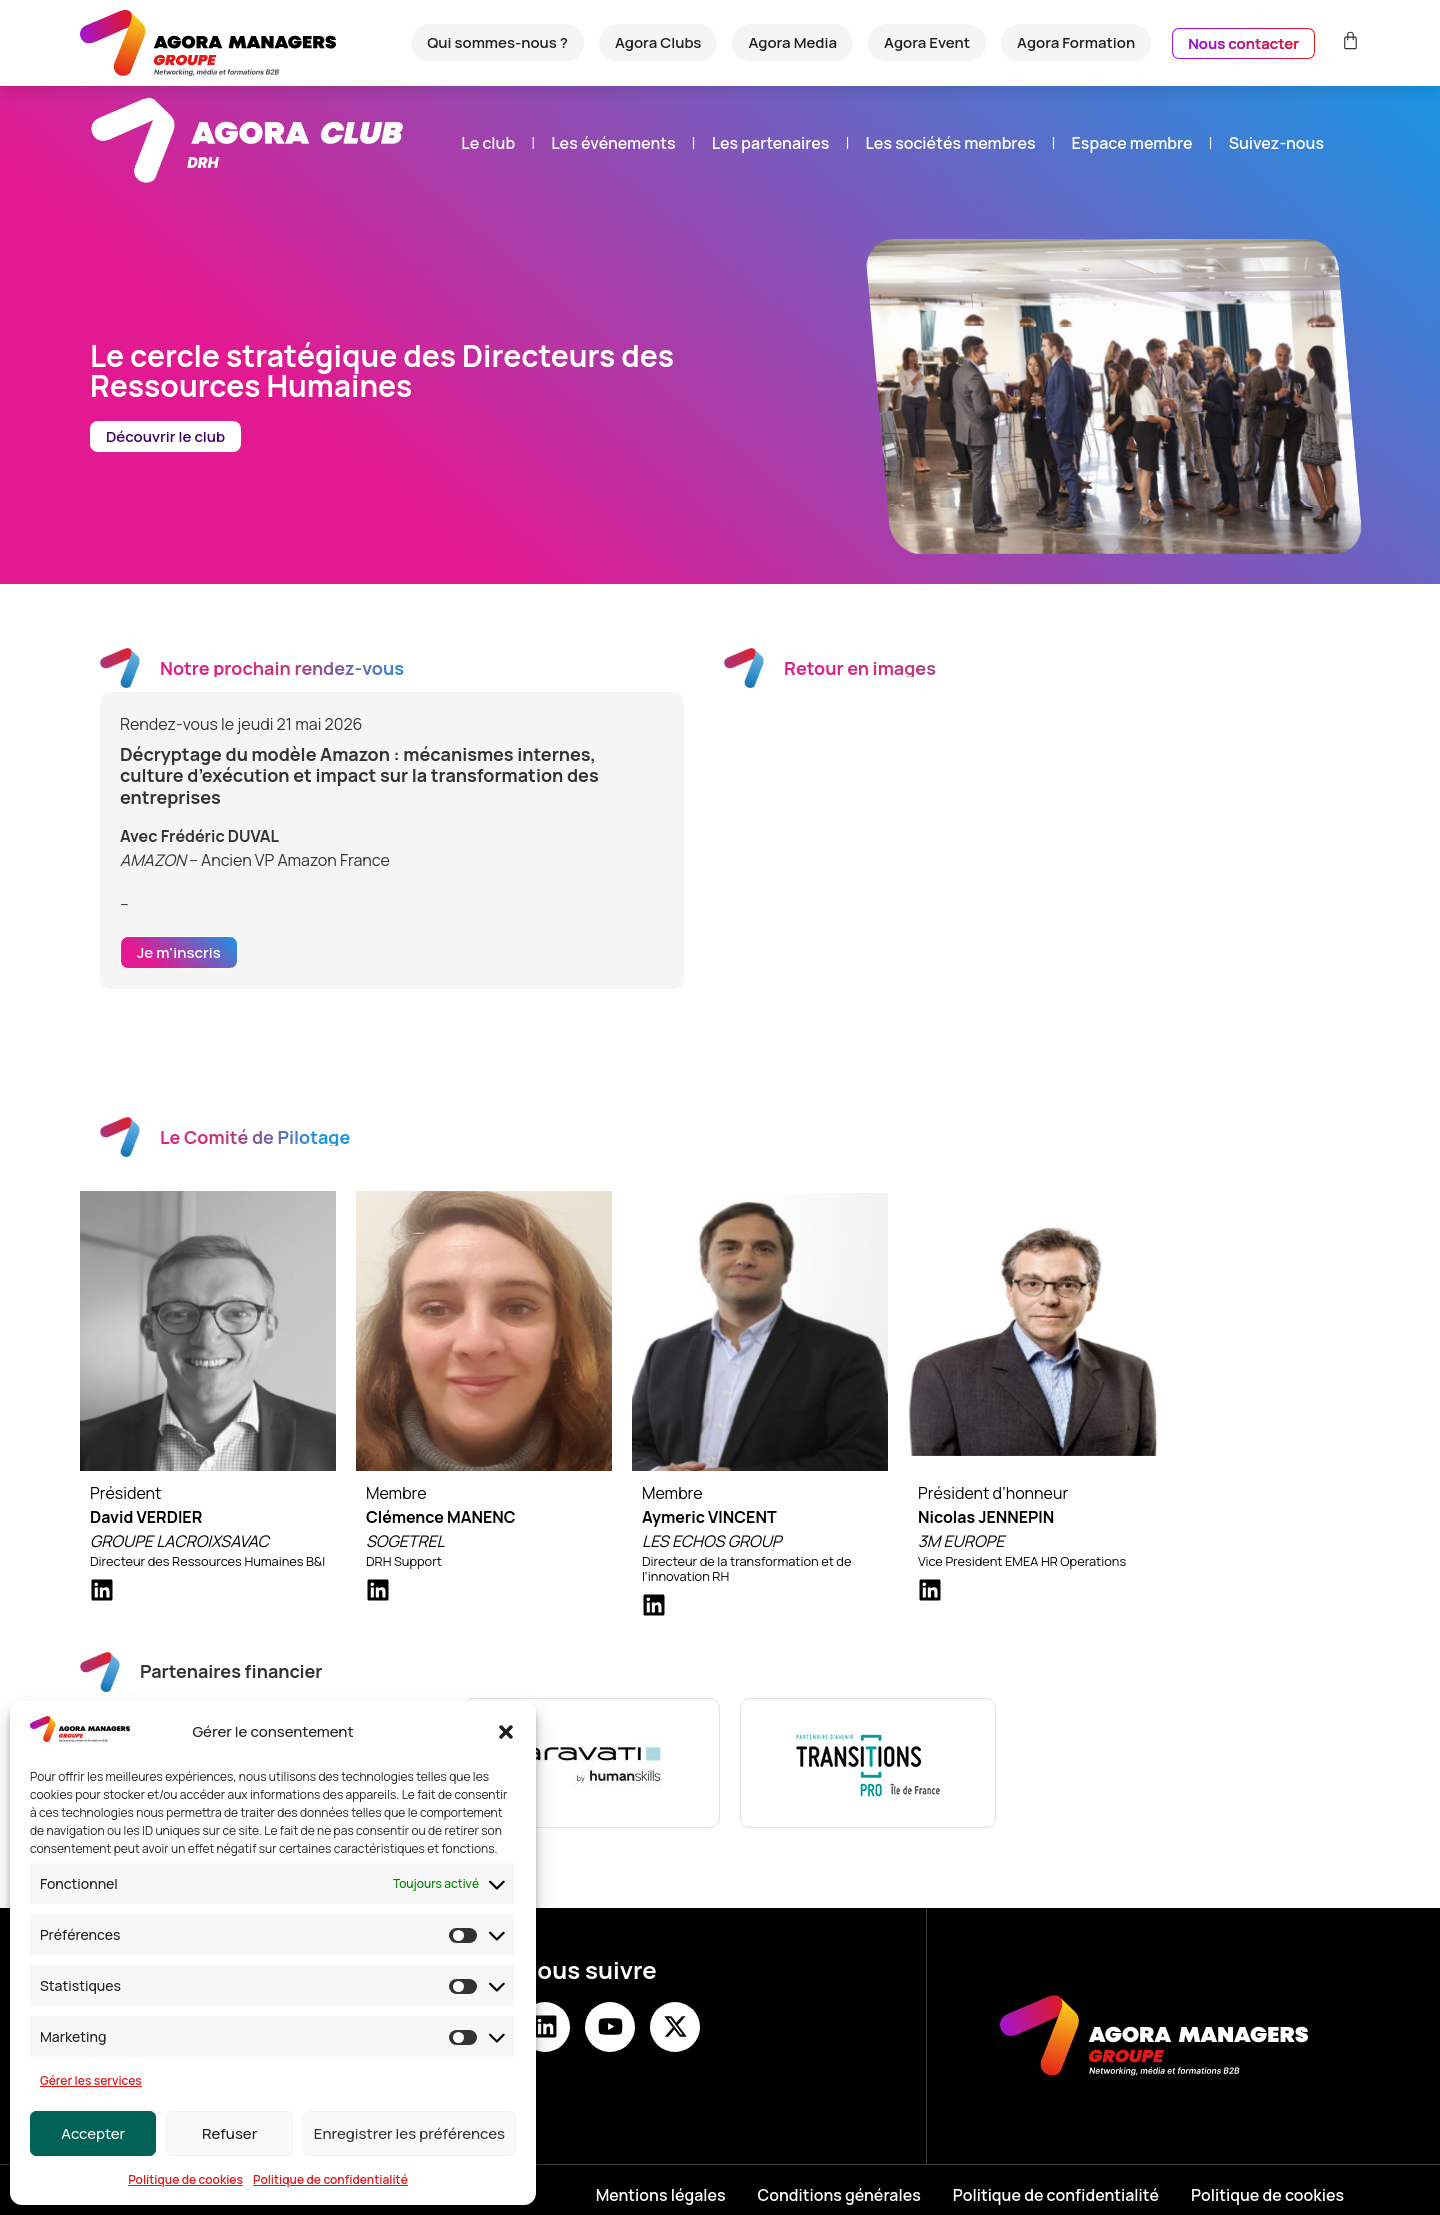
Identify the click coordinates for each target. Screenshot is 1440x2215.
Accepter (93, 2133)
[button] (506, 1732)
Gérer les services (91, 2080)
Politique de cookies (185, 2179)
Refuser (229, 2133)
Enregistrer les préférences (409, 2133)
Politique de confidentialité (330, 2179)
